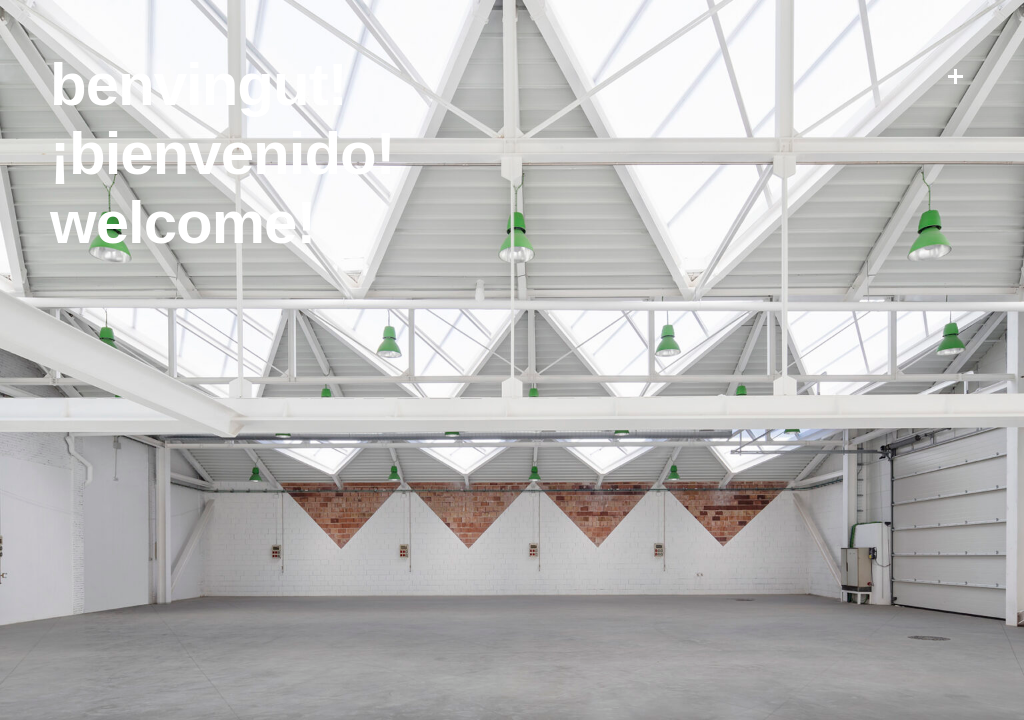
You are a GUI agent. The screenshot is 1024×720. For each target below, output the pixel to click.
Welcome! (182, 222)
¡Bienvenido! (222, 153)
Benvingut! (198, 84)
